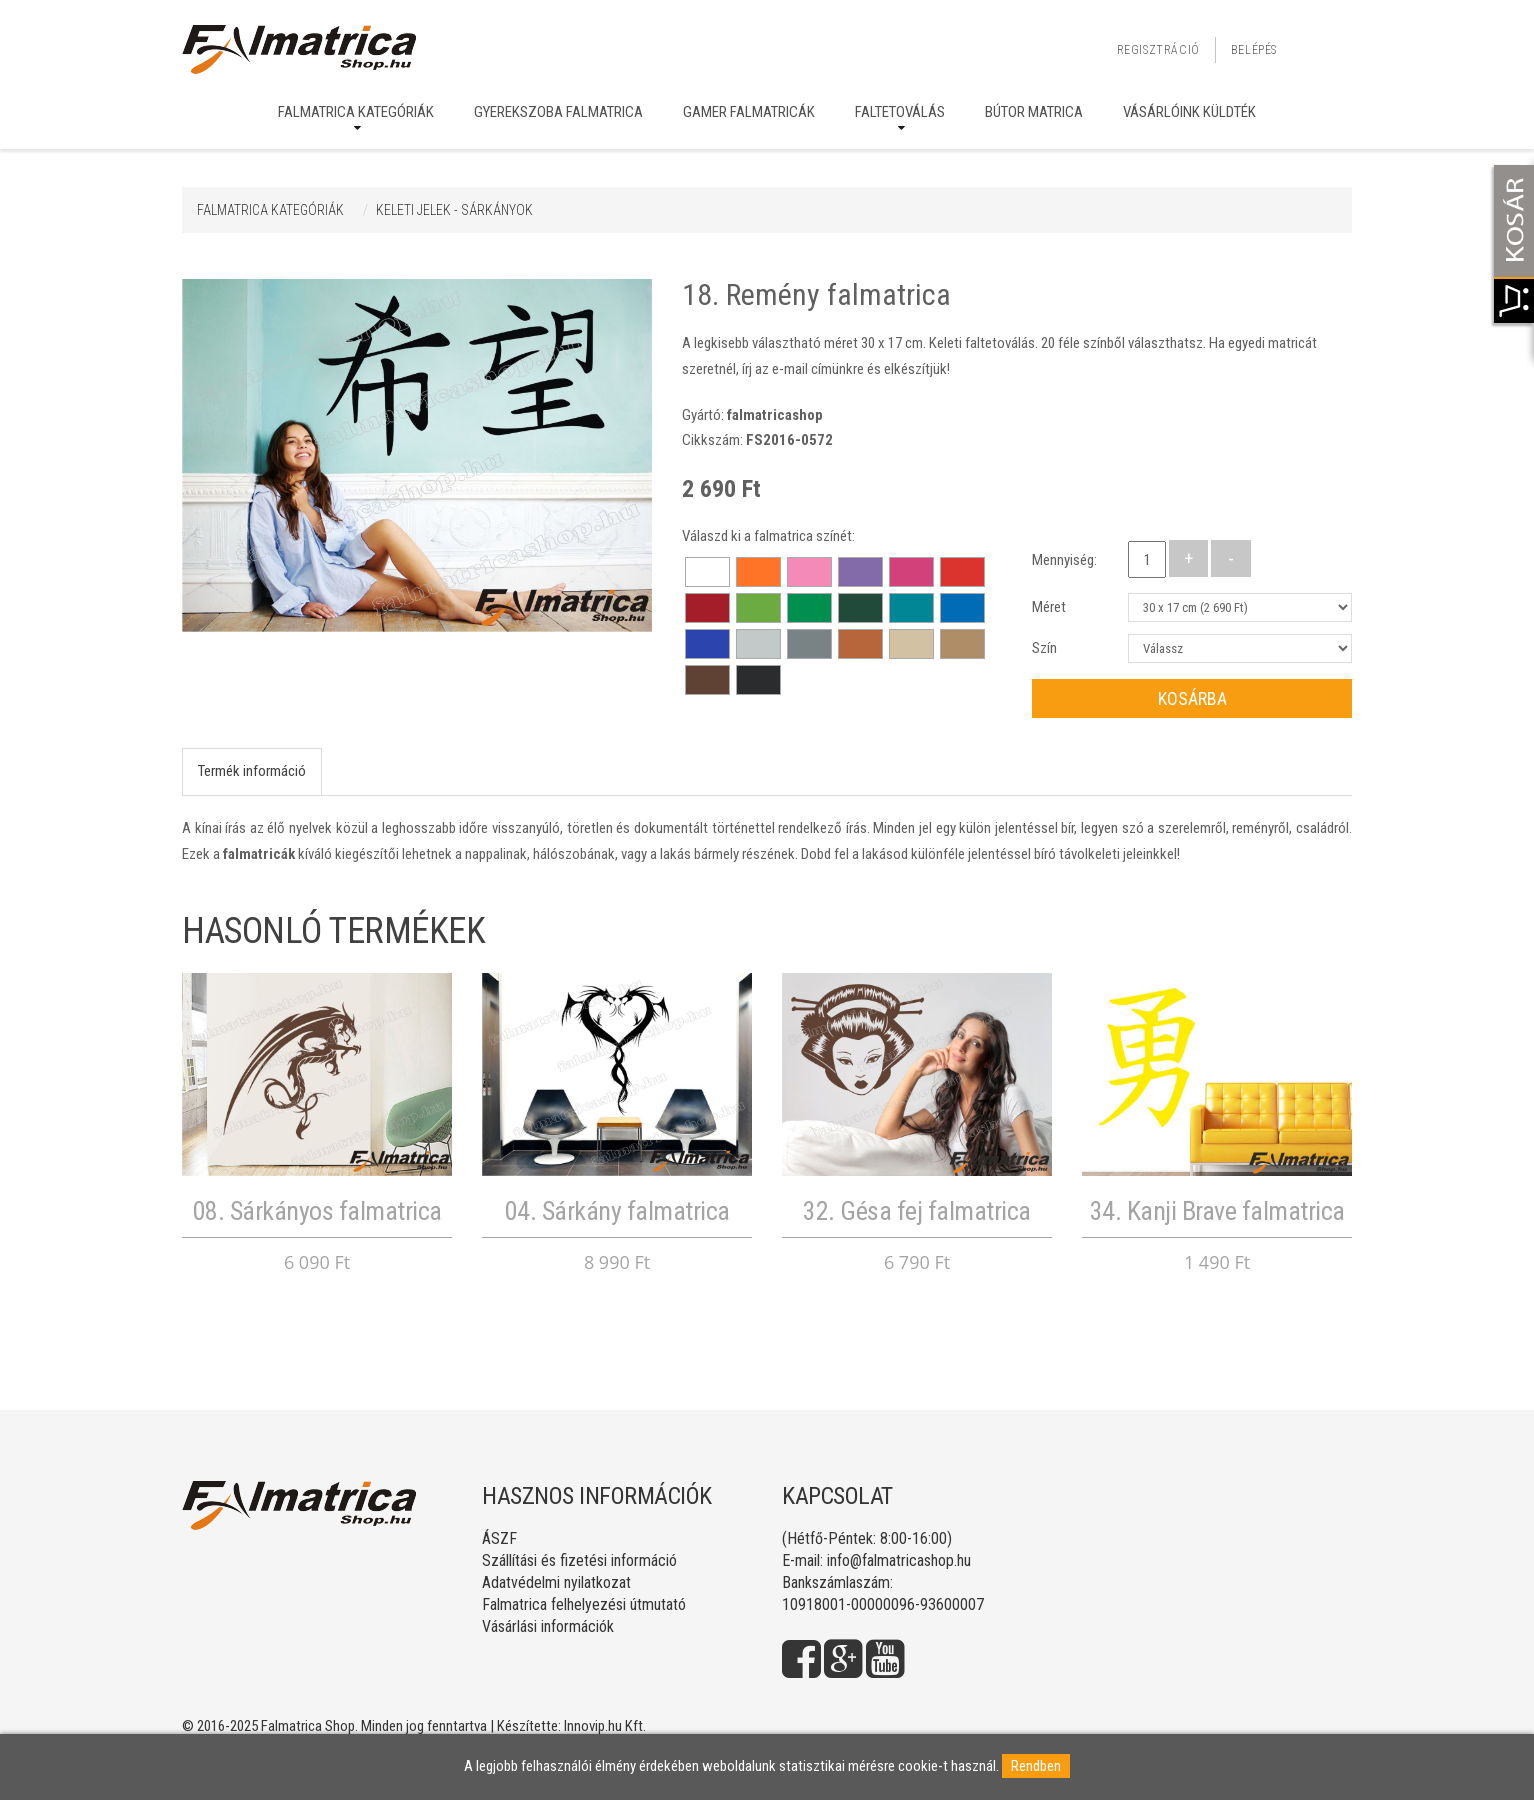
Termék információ (252, 771)
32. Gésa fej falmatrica (917, 1211)
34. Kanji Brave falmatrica (1217, 1211)
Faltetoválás (900, 112)
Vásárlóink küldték (1189, 112)
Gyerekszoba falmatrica (558, 112)
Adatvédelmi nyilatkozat (556, 1582)
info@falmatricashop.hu (899, 1560)
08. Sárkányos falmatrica (317, 1211)
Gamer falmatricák (749, 112)
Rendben (1036, 1766)
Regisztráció (1158, 50)
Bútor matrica (1034, 112)
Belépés (1254, 50)
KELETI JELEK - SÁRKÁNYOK (454, 210)
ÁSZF (499, 1538)
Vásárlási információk (548, 1626)
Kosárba (1192, 698)
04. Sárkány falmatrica (617, 1211)
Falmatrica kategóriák (356, 112)
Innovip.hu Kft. (605, 1726)
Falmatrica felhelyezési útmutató (584, 1604)
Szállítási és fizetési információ (579, 1560)
